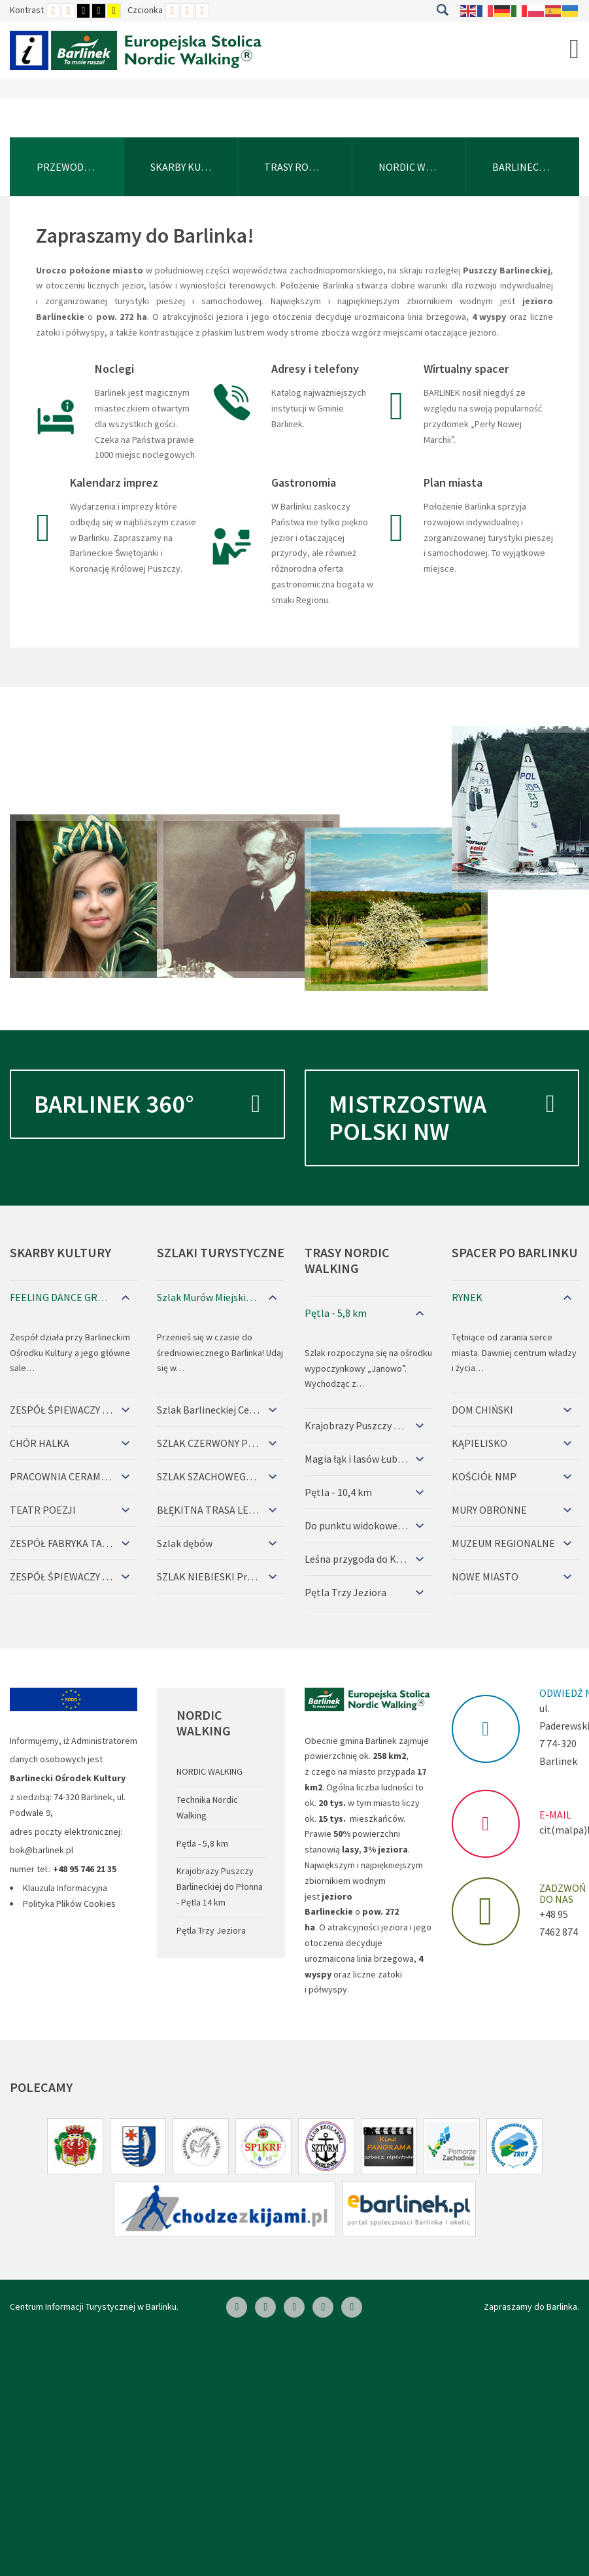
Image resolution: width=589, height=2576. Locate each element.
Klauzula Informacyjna (65, 1888)
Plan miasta (453, 482)
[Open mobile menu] (574, 48)
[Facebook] (236, 2307)
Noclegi (114, 368)
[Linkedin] (265, 2307)
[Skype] (294, 2307)
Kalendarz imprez (114, 482)
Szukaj (442, 10)
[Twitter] (322, 2307)
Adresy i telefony (315, 368)
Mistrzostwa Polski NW (442, 1109)
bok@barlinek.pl (41, 1850)
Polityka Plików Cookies (69, 1903)
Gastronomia (303, 482)
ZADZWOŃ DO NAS (562, 1893)
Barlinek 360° (147, 1104)
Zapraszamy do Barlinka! (145, 235)
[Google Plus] (351, 2307)
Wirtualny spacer (466, 368)
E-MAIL (555, 1814)
